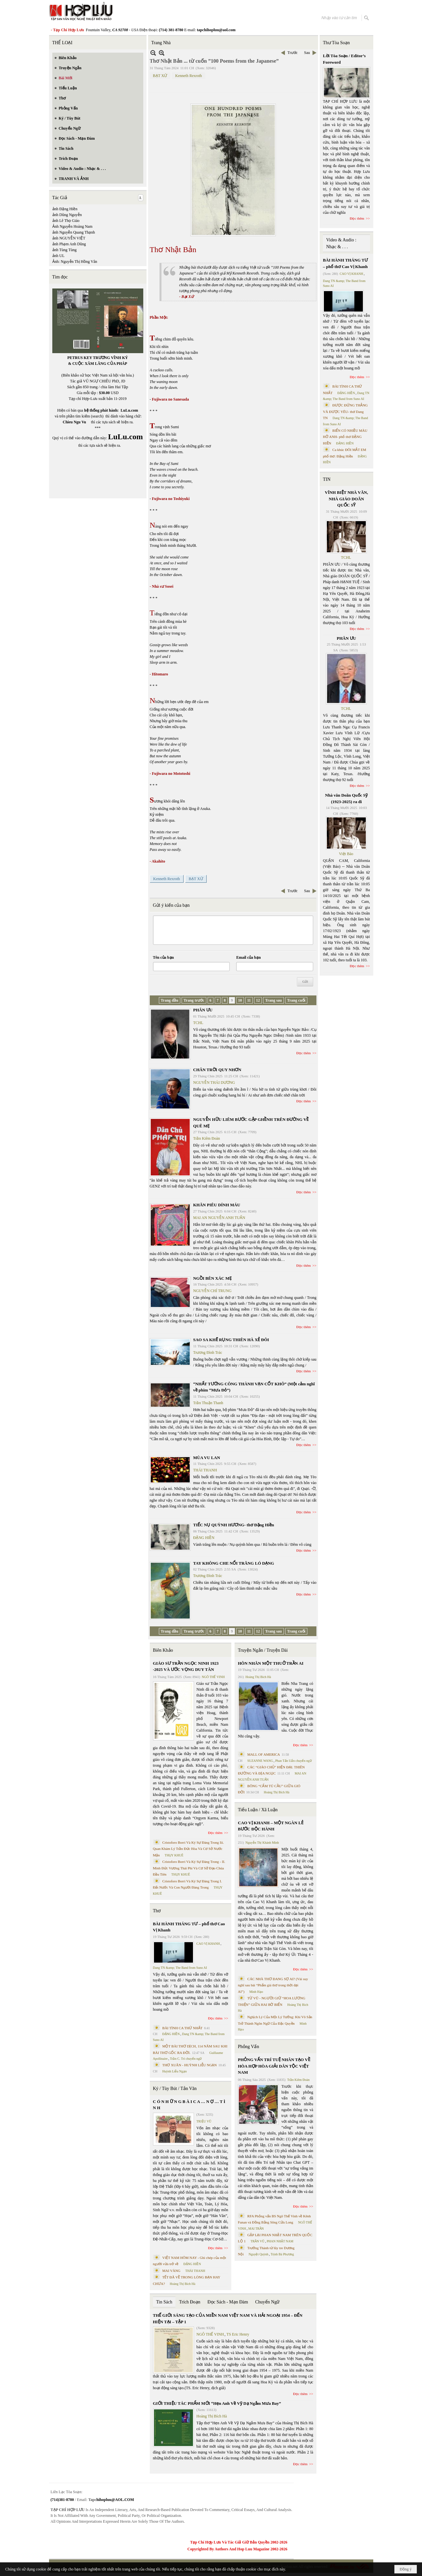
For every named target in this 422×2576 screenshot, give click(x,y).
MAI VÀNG (171, 2271)
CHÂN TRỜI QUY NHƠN (217, 1069)
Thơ (157, 1910)
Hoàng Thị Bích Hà (183, 2284)
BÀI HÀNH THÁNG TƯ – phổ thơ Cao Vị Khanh (189, 1927)
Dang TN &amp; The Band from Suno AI (180, 1967)
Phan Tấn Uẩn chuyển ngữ (293, 1760)
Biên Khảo (163, 1650)
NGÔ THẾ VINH (213, 1677)
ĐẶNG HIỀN (203, 1537)
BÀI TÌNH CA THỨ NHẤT (182, 2028)
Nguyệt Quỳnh (258, 2254)
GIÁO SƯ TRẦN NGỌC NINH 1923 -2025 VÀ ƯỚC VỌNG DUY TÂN (186, 1666)
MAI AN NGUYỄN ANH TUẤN (219, 1217)
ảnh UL (58, 255)
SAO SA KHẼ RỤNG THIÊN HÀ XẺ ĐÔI (231, 1339)
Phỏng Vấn (248, 2046)
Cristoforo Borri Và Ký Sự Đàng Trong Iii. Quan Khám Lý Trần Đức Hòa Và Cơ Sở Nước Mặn (188, 1848)
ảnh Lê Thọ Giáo (66, 220)
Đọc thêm (303, 1053)
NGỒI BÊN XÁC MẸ (212, 1278)
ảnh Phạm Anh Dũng (69, 244)
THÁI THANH (205, 1470)
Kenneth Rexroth (188, 75)
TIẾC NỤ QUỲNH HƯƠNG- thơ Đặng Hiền (233, 1524)
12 (258, 1000)
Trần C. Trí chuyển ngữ (186, 2058)
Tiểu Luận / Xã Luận (257, 1809)
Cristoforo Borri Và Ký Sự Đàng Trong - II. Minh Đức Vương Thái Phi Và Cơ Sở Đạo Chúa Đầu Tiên (189, 1868)
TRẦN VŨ (257, 2241)
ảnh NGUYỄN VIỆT (68, 238)
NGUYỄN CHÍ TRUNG (212, 1290)
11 (249, 1000)
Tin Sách (164, 2302)
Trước (293, 52)
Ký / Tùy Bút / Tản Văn (175, 2088)
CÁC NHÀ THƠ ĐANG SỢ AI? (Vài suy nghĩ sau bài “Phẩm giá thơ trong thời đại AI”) (273, 1985)
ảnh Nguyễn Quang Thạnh (73, 232)
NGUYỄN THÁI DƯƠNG (214, 1082)
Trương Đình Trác (207, 1352)
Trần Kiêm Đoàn (206, 1138)
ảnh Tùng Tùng (64, 250)
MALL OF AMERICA (263, 1754)
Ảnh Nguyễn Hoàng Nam (72, 226)
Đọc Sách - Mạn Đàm (228, 2302)
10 (240, 1000)
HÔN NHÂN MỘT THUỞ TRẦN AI (270, 1663)
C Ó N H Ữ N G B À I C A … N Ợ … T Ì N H (189, 2104)
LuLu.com (129, 410)
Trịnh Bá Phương (282, 2254)
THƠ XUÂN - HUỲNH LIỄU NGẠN (189, 2065)
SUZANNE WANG (260, 1760)
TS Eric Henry (237, 2334)
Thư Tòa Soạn (336, 42)
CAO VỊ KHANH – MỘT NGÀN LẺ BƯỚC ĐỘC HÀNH (270, 1826)
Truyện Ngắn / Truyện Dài (263, 1650)
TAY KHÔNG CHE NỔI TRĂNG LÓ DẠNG (233, 1563)
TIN (326, 479)
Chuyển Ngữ (267, 2302)
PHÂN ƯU (202, 1009)
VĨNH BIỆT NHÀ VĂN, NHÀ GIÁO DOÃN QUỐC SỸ (346, 498)
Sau (307, 52)
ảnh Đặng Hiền (65, 209)
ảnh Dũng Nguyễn (67, 214)
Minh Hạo (256, 1991)
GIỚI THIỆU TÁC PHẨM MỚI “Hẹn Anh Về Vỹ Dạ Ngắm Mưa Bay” (217, 2403)
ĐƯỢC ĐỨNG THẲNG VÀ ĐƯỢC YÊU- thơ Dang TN (345, 411)
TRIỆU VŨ (204, 2121)
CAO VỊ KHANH (208, 1943)
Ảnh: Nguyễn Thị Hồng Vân (74, 261)
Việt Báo (346, 854)
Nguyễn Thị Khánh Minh (262, 1842)
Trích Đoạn (189, 2302)
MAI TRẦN (256, 2228)
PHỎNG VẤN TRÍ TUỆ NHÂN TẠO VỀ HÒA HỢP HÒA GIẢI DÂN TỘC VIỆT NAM (274, 2066)
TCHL (198, 1022)
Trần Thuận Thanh (208, 1403)
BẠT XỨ (160, 75)
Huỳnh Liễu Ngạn (174, 2071)
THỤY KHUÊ (174, 1855)
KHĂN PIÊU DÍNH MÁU (216, 1204)
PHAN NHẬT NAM (280, 2241)
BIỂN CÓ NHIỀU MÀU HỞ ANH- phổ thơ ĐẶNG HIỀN (345, 437)
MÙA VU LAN (206, 1457)
